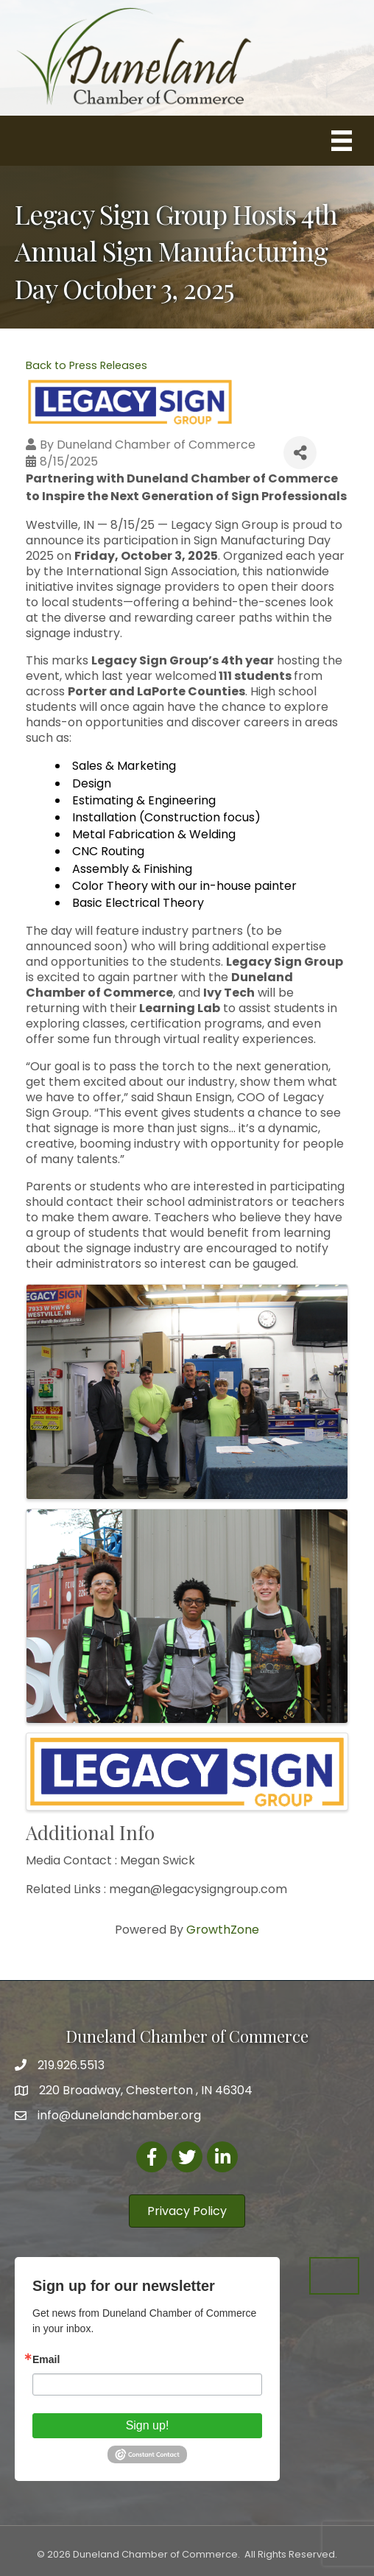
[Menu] (342, 140)
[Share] (300, 452)
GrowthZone (222, 1929)
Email (46, 2359)
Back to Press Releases (86, 365)
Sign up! (147, 2425)
